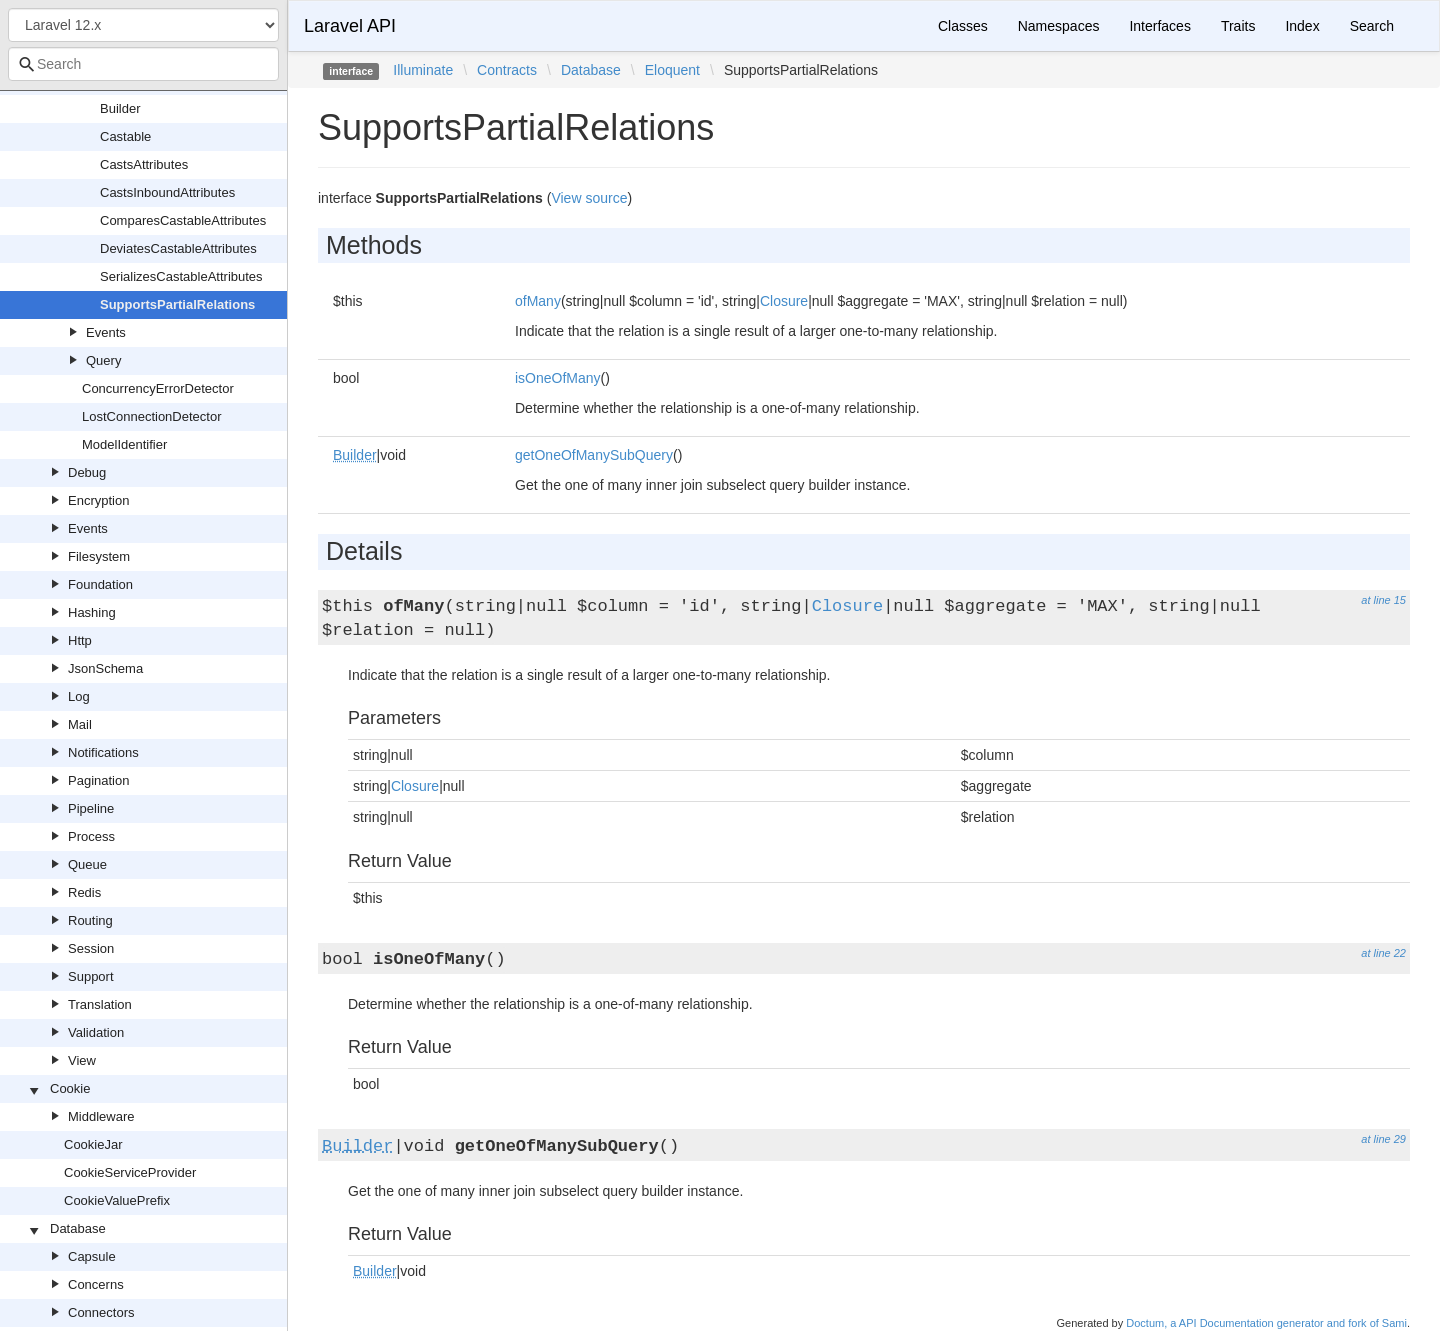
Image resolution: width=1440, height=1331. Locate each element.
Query (103, 360)
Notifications (103, 752)
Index (1302, 26)
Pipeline (91, 808)
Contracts (507, 70)
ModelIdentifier (124, 444)
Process (91, 836)
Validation (96, 1032)
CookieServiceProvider (130, 1172)
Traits (1238, 26)
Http (80, 640)
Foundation (100, 584)
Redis (84, 892)
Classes (963, 26)
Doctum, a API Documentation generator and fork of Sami (1266, 1323)
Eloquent (672, 70)
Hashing (92, 612)
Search (1372, 26)
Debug (87, 472)
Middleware (101, 1116)
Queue (87, 864)
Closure (784, 301)
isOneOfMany (558, 378)
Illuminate (423, 70)
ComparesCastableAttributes (183, 220)
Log (79, 696)
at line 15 (1383, 600)
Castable (125, 136)
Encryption (98, 500)
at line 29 (1383, 1139)
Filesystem (99, 556)
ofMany (538, 301)
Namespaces (1059, 26)
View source (589, 198)
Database (78, 1228)
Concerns (96, 1284)
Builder (120, 108)
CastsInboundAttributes (167, 192)
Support (91, 976)
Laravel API (350, 26)
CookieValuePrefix (117, 1200)
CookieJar (93, 1144)
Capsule (92, 1256)
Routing (90, 920)
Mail (80, 724)
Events (106, 332)
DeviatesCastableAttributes (178, 248)
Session (91, 948)
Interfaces (1159, 26)
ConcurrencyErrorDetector (158, 388)
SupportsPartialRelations (177, 304)
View (82, 1060)
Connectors (101, 1312)
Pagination (98, 780)
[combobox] (143, 64)
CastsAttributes (144, 164)
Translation (100, 1004)
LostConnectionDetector (151, 416)
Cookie (70, 1088)
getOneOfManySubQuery (594, 455)
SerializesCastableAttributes (181, 276)
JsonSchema (105, 668)
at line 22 (1383, 953)
